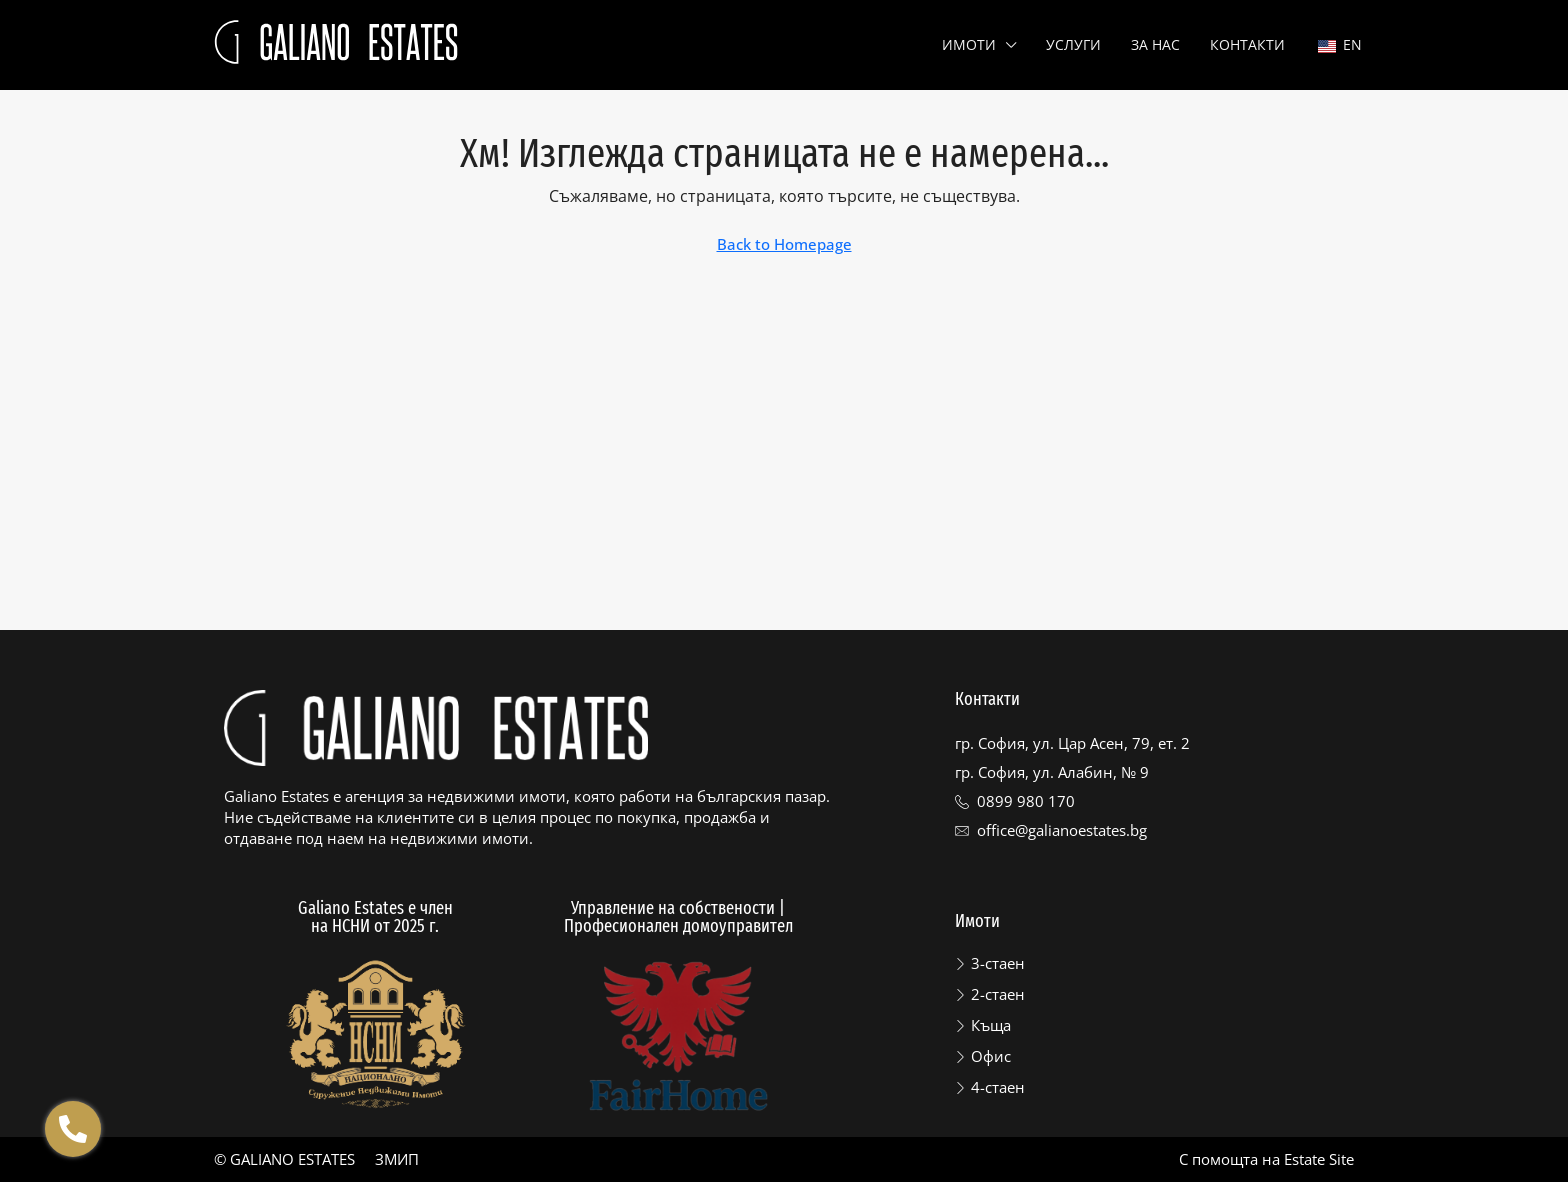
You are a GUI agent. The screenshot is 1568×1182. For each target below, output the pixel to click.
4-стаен (998, 1087)
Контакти (1247, 44)
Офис (991, 1056)
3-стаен (998, 963)
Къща (991, 1025)
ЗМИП (397, 1159)
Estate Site (1319, 1159)
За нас (1155, 44)
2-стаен (998, 994)
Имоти (969, 44)
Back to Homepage (784, 244)
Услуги (1073, 44)
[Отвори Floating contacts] (73, 1129)
